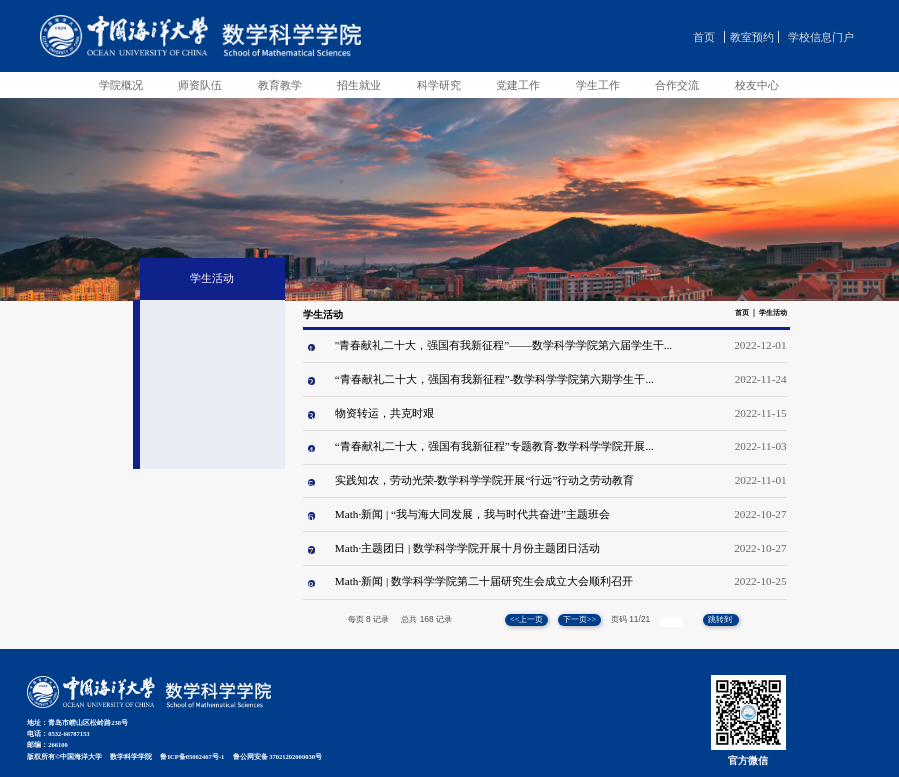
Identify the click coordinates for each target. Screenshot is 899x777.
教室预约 (752, 37)
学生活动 (773, 313)
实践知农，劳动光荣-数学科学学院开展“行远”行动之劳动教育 (485, 480)
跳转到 (721, 619)
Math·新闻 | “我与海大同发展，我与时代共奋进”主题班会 (472, 514)
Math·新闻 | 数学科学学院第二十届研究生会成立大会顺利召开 (484, 581)
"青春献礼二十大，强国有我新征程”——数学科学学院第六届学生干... (503, 345)
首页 (704, 37)
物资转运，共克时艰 (384, 413)
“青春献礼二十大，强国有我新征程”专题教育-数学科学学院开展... (494, 446)
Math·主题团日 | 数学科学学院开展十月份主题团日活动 (467, 548)
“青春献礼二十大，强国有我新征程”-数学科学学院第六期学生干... (494, 379)
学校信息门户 (821, 37)
